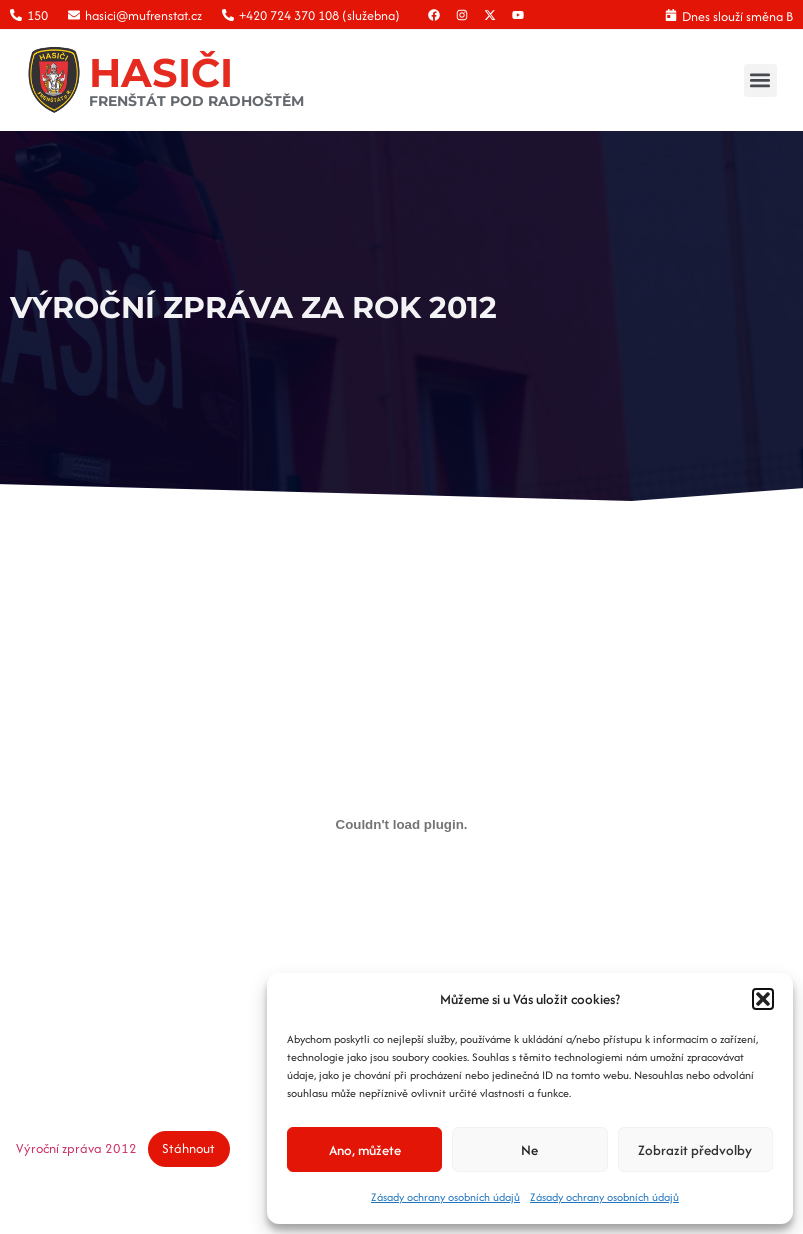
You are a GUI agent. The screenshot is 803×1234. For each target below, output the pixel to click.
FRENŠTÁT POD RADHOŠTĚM (196, 101)
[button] (763, 999)
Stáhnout (188, 1148)
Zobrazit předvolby (695, 1150)
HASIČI (161, 72)
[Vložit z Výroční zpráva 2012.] (401, 824)
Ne (529, 1150)
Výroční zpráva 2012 (76, 1148)
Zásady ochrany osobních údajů (445, 1197)
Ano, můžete (365, 1150)
